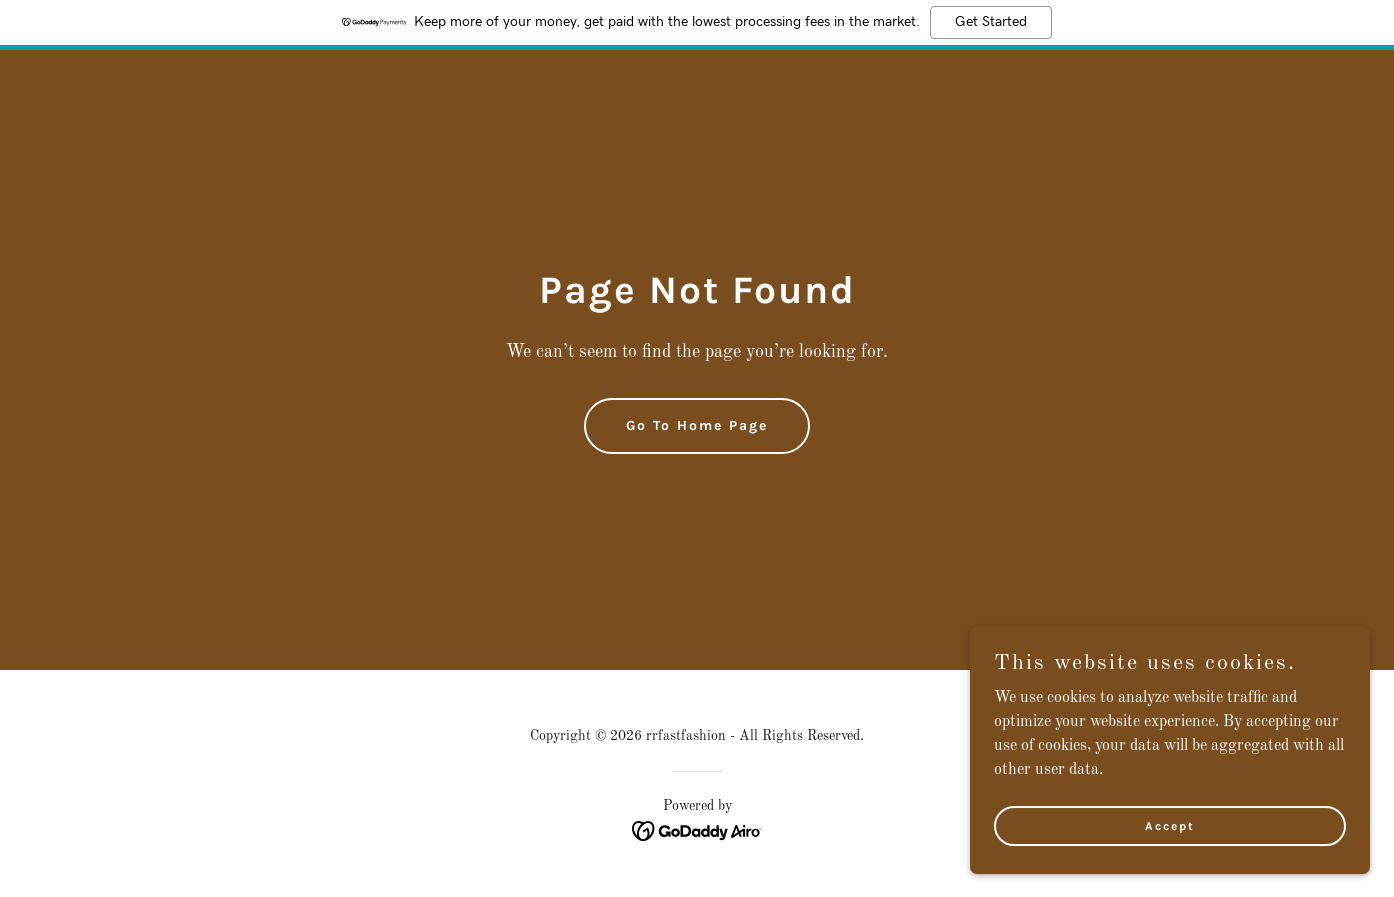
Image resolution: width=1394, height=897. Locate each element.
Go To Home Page (697, 425)
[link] (697, 831)
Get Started (991, 22)
